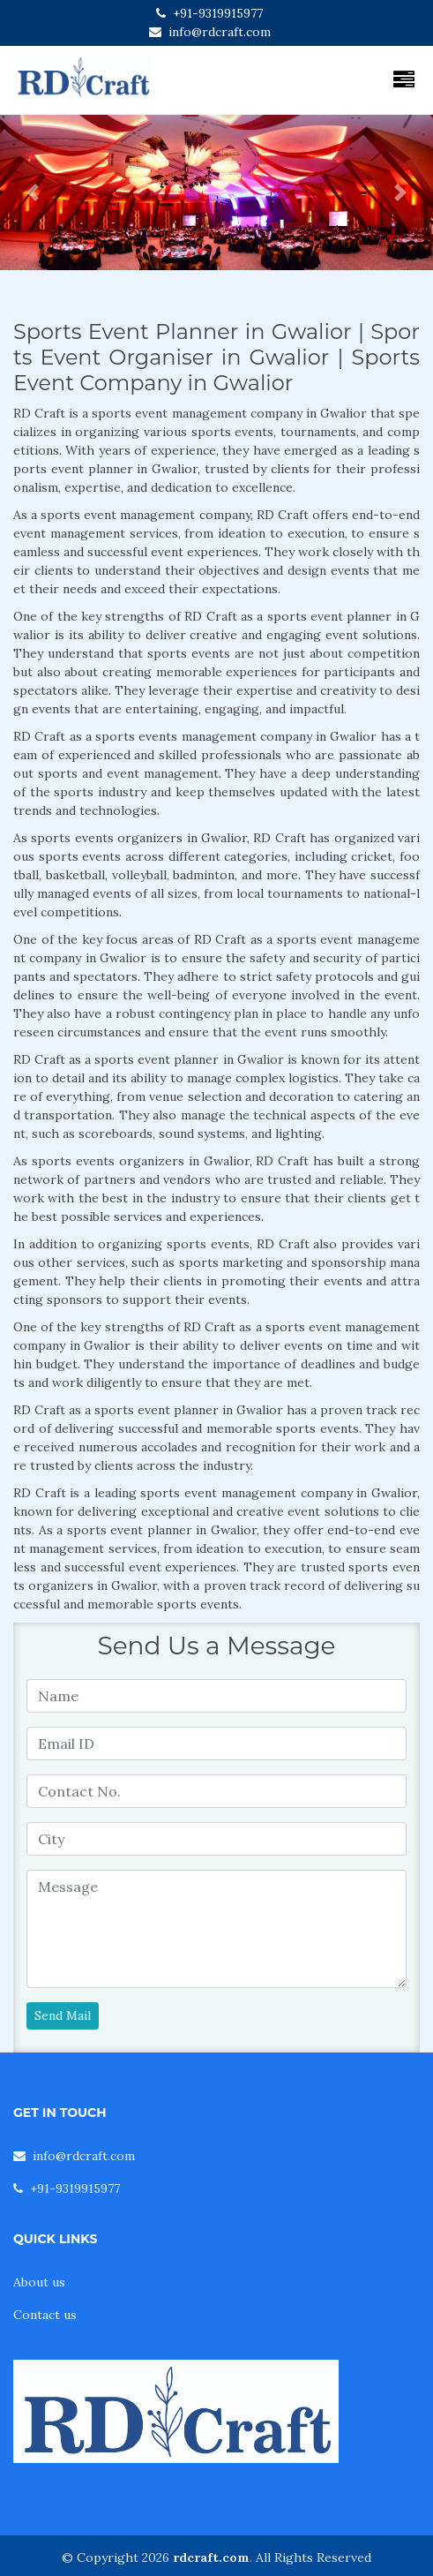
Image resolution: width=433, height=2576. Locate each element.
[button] (32, 192)
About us (39, 2282)
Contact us (45, 2315)
